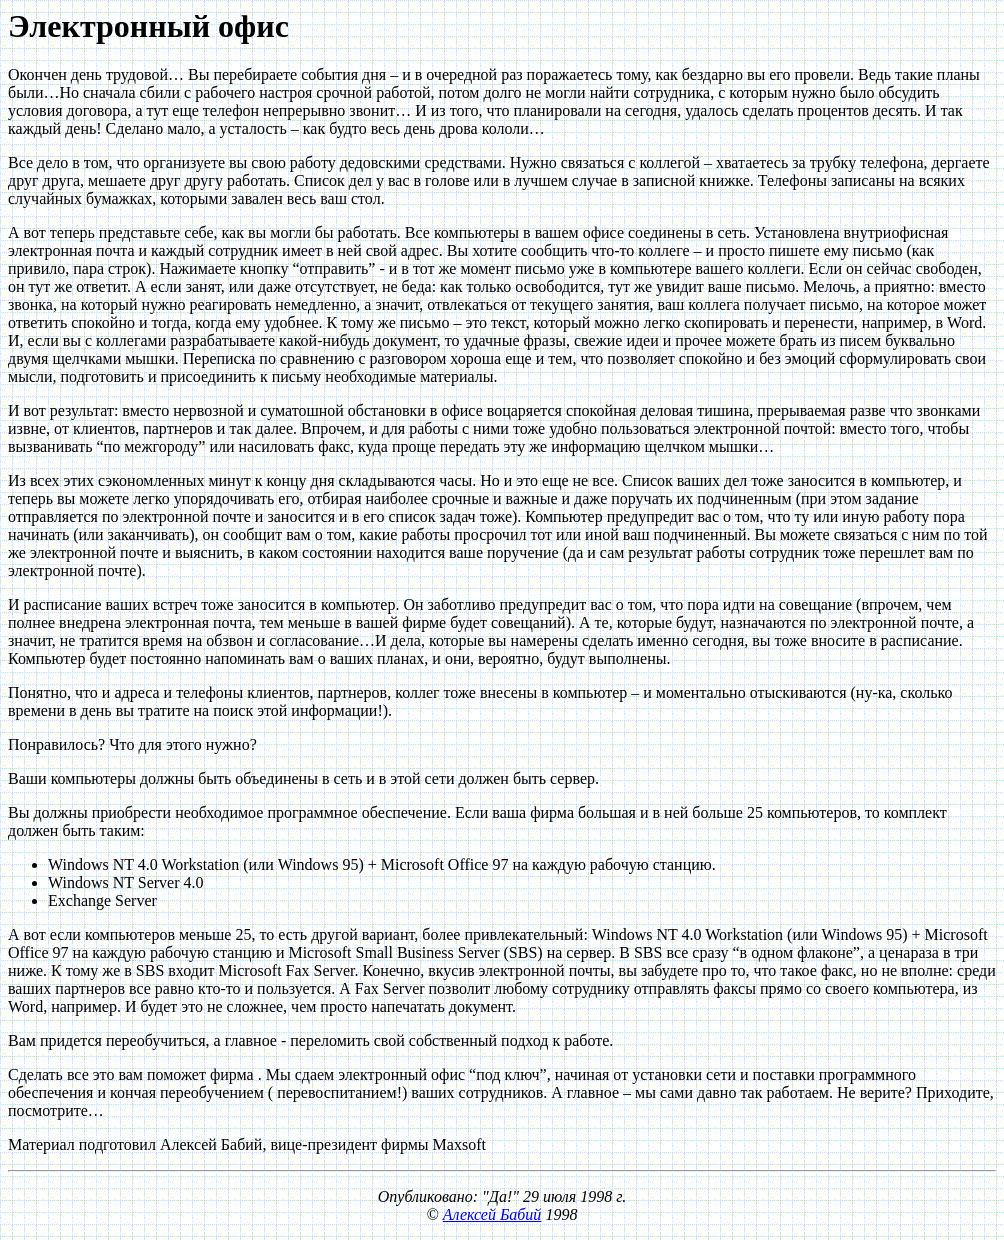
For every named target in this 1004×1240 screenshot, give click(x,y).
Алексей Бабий (492, 1214)
